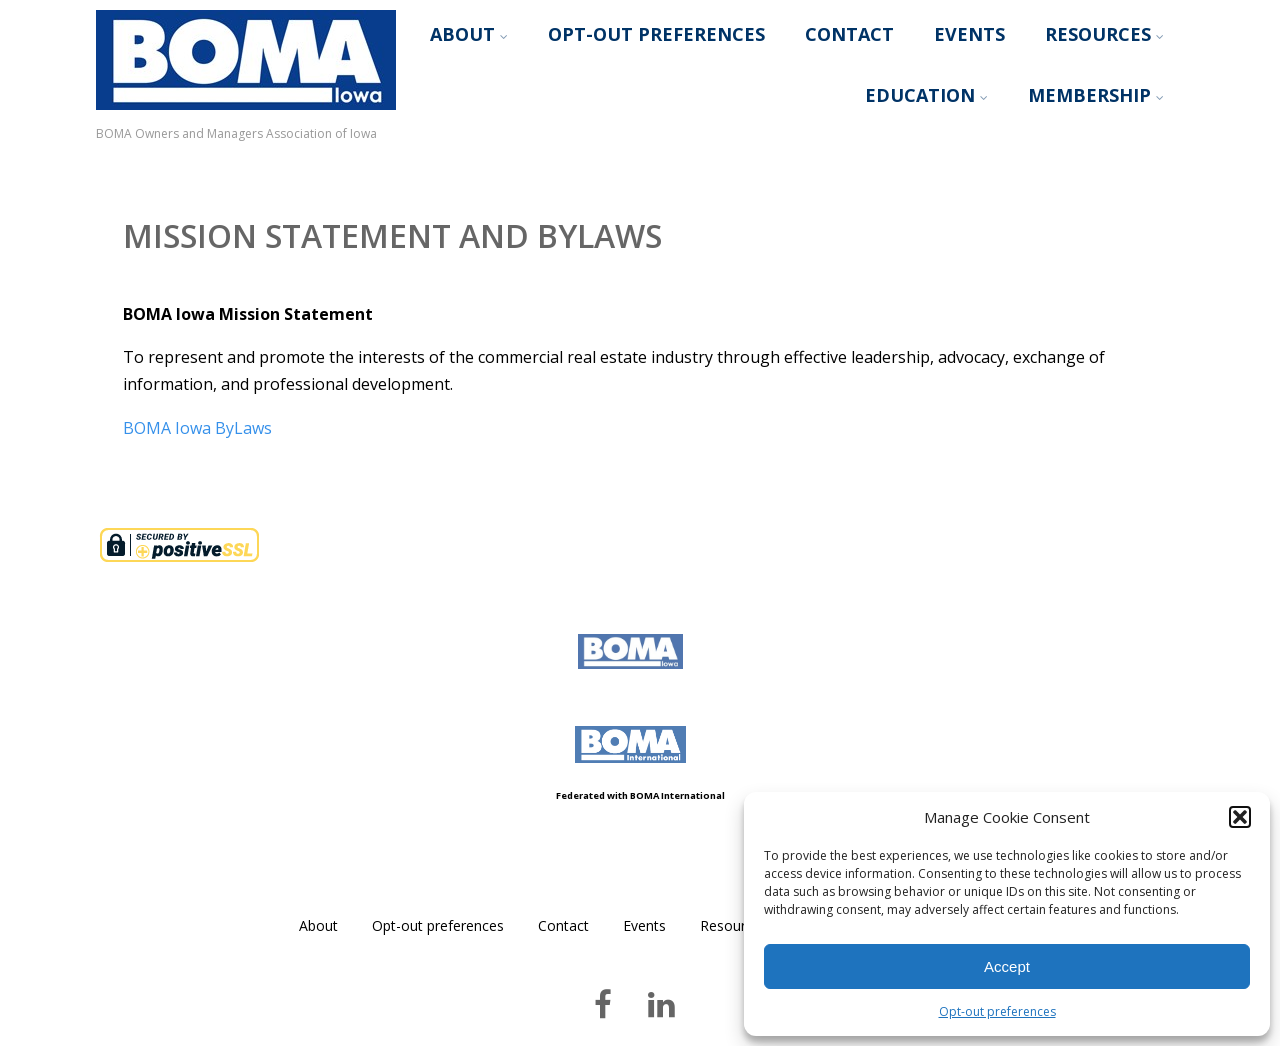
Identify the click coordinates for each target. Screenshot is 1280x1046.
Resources (1104, 34)
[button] (1240, 817)
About (469, 34)
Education (926, 95)
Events (969, 34)
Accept (1007, 966)
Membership (1096, 95)
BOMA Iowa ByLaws (197, 428)
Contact (849, 34)
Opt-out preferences (997, 1011)
